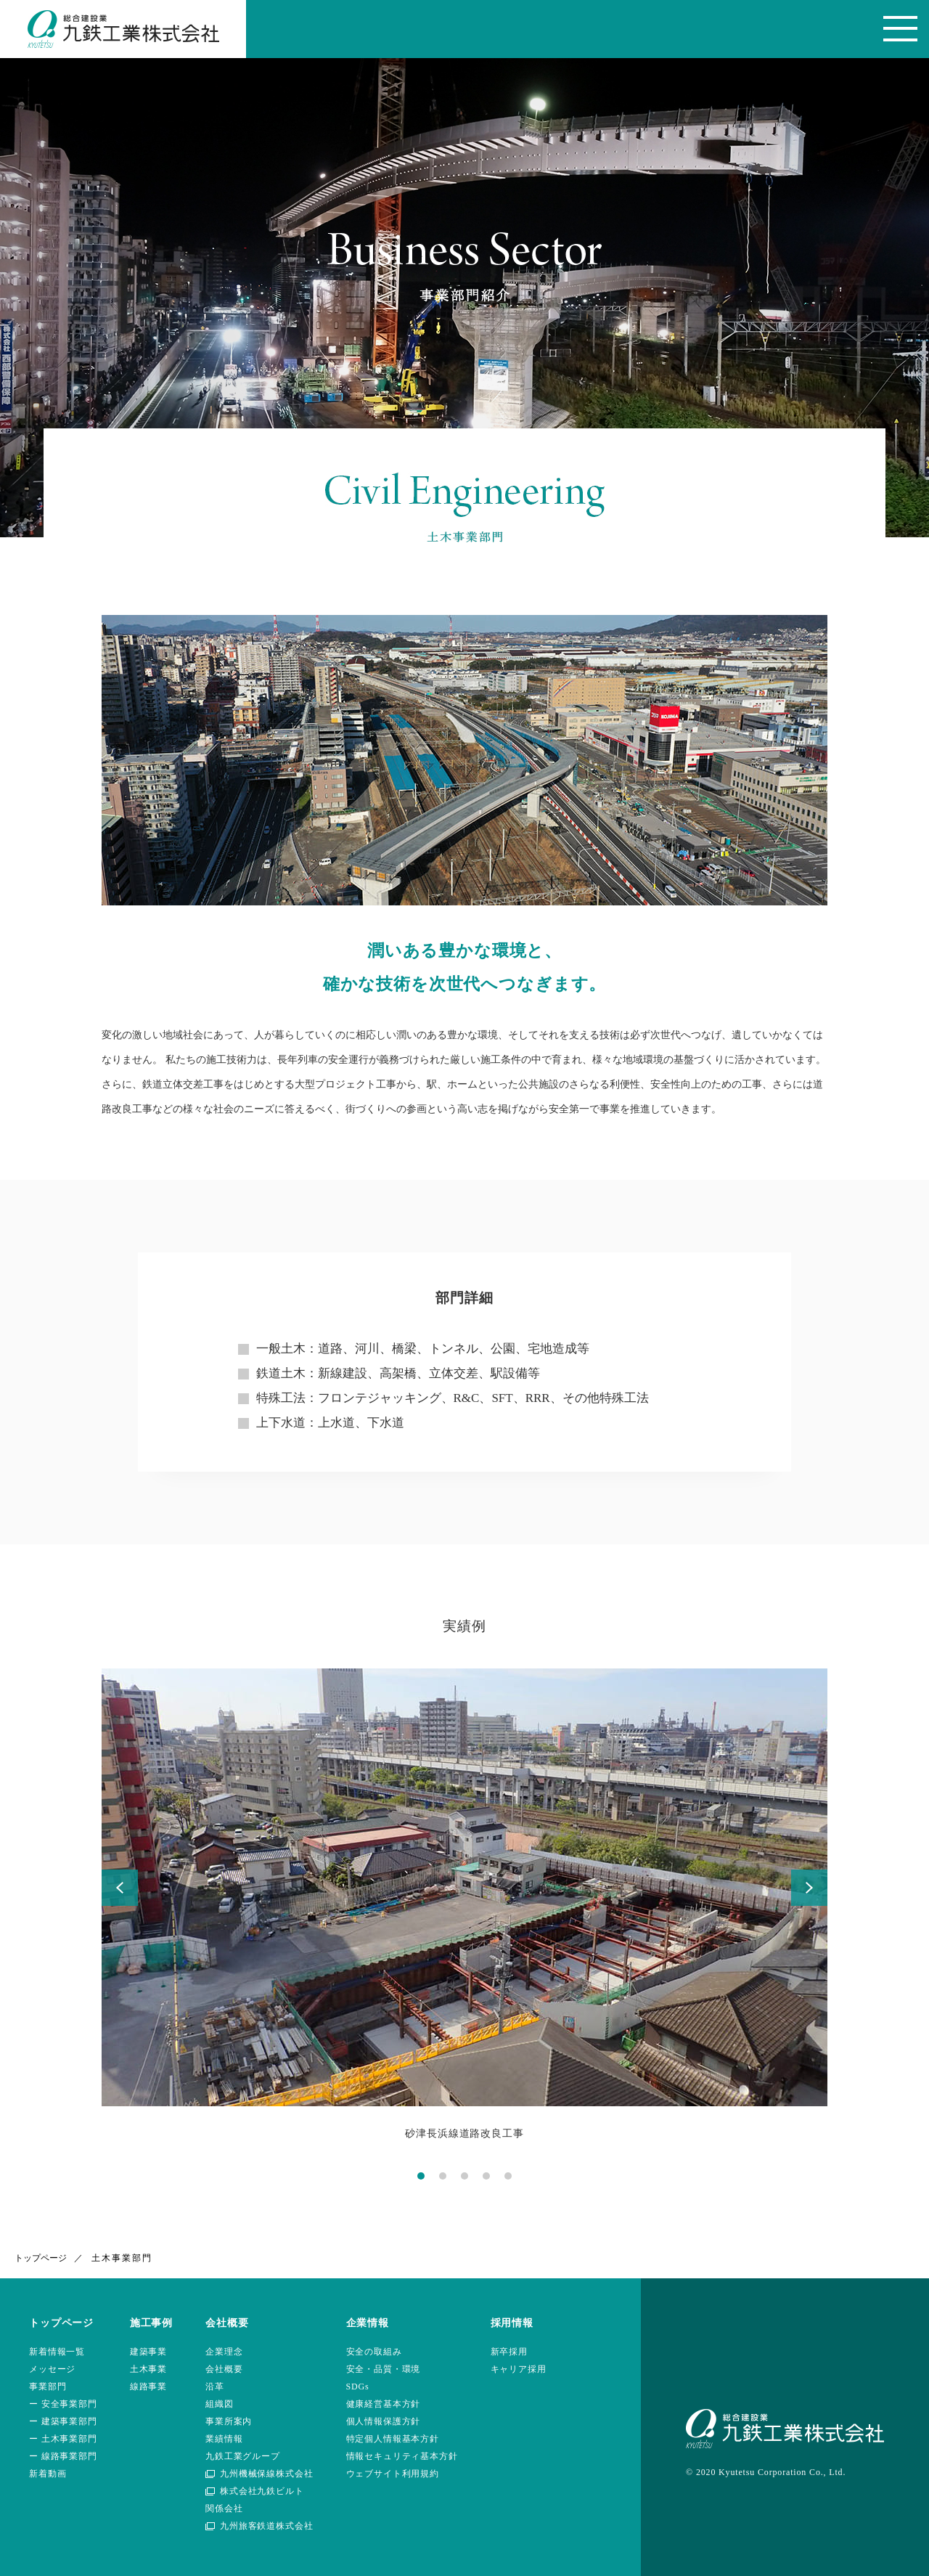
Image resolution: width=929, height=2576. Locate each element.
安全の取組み (374, 2352)
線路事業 (148, 2386)
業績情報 (223, 2439)
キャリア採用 (519, 2369)
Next (809, 1888)
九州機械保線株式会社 (266, 2474)
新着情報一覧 (57, 2352)
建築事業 (148, 2352)
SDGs (357, 2386)
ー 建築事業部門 (63, 2421)
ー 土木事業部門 (63, 2439)
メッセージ (52, 2369)
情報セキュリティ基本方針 (402, 2456)
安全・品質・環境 (383, 2369)
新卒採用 (509, 2352)
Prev (120, 1888)
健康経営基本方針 (383, 2404)
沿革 (214, 2386)
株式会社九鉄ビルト (262, 2491)
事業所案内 (228, 2421)
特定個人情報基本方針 (392, 2439)
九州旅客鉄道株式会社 (266, 2526)
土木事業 (148, 2369)
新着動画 (47, 2474)
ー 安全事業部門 (63, 2404)
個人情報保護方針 (383, 2421)
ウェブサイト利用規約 (392, 2474)
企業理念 (223, 2352)
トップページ (41, 2258)
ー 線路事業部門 (63, 2456)
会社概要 (223, 2369)
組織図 (219, 2404)
